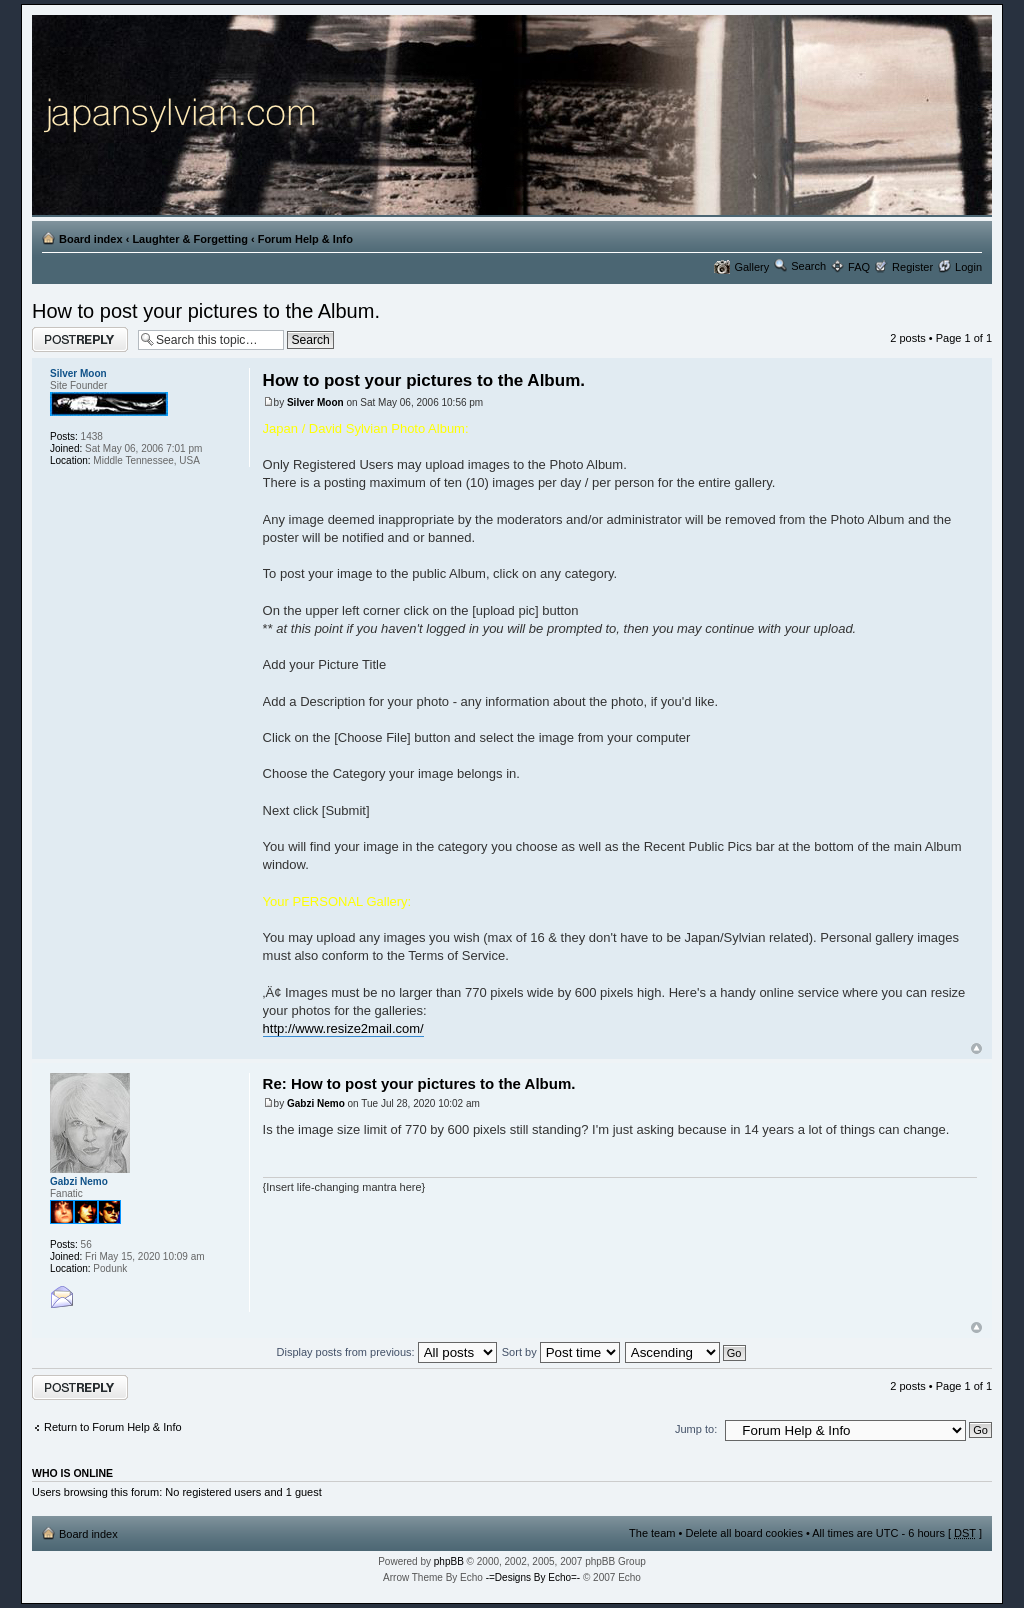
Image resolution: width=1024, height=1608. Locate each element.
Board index (91, 239)
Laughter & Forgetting (190, 239)
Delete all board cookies (743, 1533)
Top (976, 1048)
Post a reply (80, 339)
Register (912, 267)
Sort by (561, 1352)
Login (968, 267)
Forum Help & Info (305, 239)
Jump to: (696, 1429)
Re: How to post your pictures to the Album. (419, 1083)
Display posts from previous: (387, 1352)
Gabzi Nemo (316, 1103)
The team (652, 1533)
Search (808, 266)
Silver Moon (315, 402)
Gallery (751, 267)
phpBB (449, 1561)
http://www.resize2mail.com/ (343, 1028)
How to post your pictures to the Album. (206, 311)
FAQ (859, 267)
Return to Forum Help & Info (113, 1427)
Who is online (72, 1473)
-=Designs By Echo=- (533, 1577)
